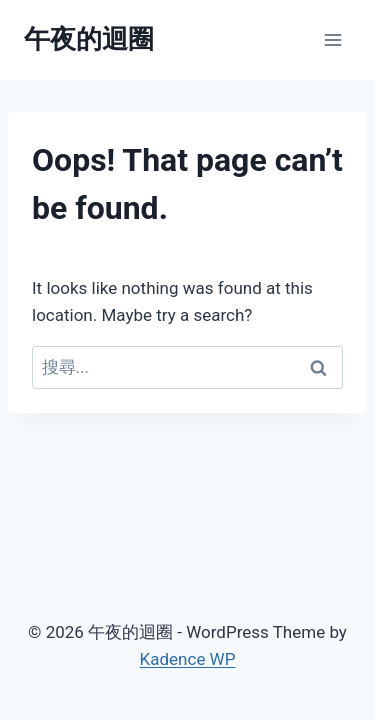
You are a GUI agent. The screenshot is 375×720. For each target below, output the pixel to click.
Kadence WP (188, 659)
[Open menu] (332, 39)
